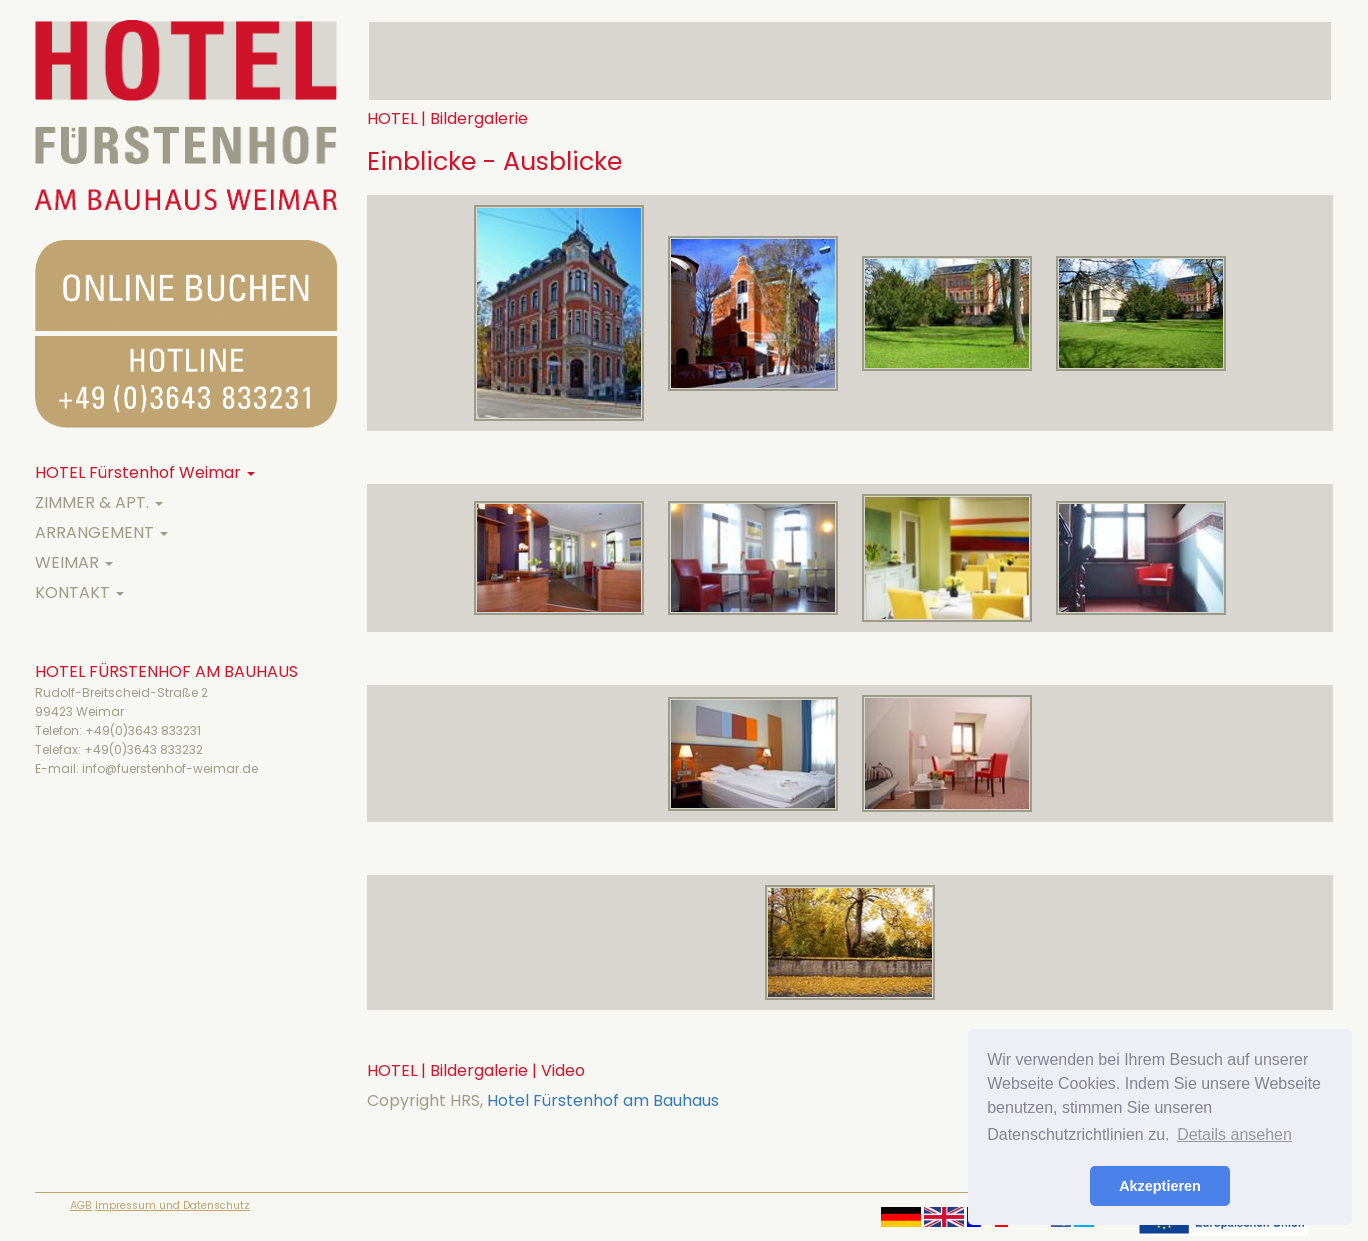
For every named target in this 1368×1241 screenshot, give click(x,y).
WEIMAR (74, 562)
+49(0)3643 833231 (143, 730)
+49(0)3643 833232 (143, 749)
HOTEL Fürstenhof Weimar (145, 472)
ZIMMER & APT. (99, 502)
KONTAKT (79, 592)
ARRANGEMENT (101, 532)
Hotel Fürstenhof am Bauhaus (603, 1100)
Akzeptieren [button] (1160, 1186)
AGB (81, 1205)
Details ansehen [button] (1234, 1134)
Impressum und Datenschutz (172, 1205)
